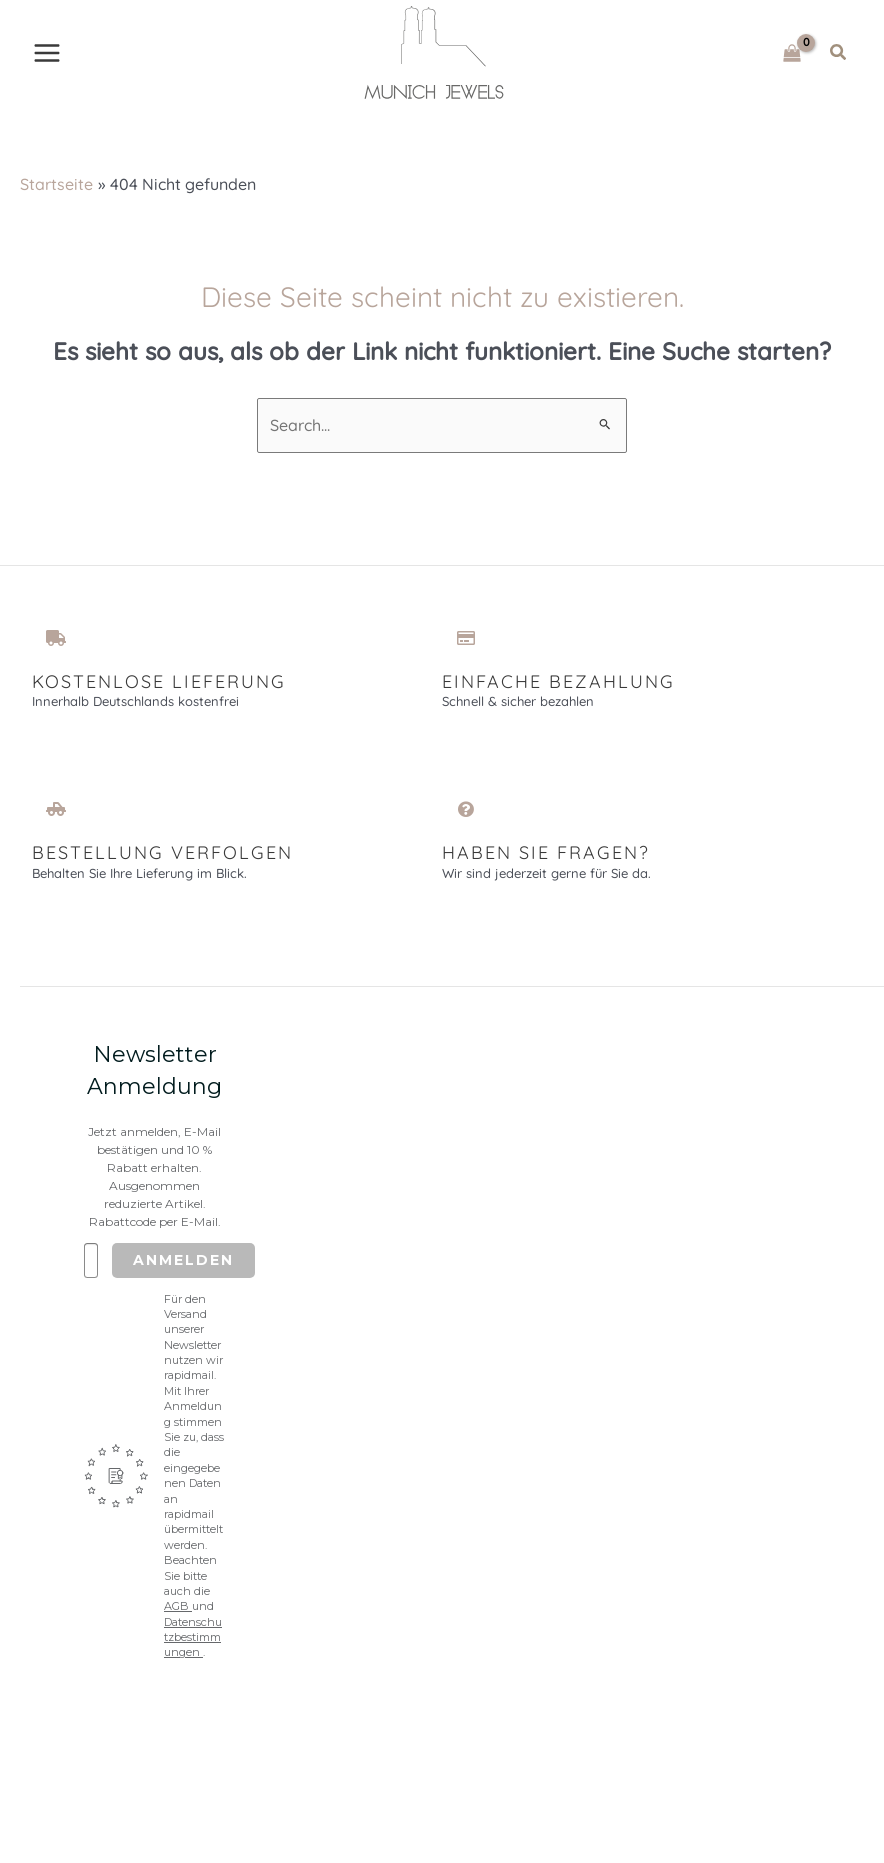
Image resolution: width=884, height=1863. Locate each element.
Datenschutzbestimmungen (193, 1644)
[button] (839, 56)
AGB (178, 1614)
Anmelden (183, 1267)
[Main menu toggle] (47, 56)
